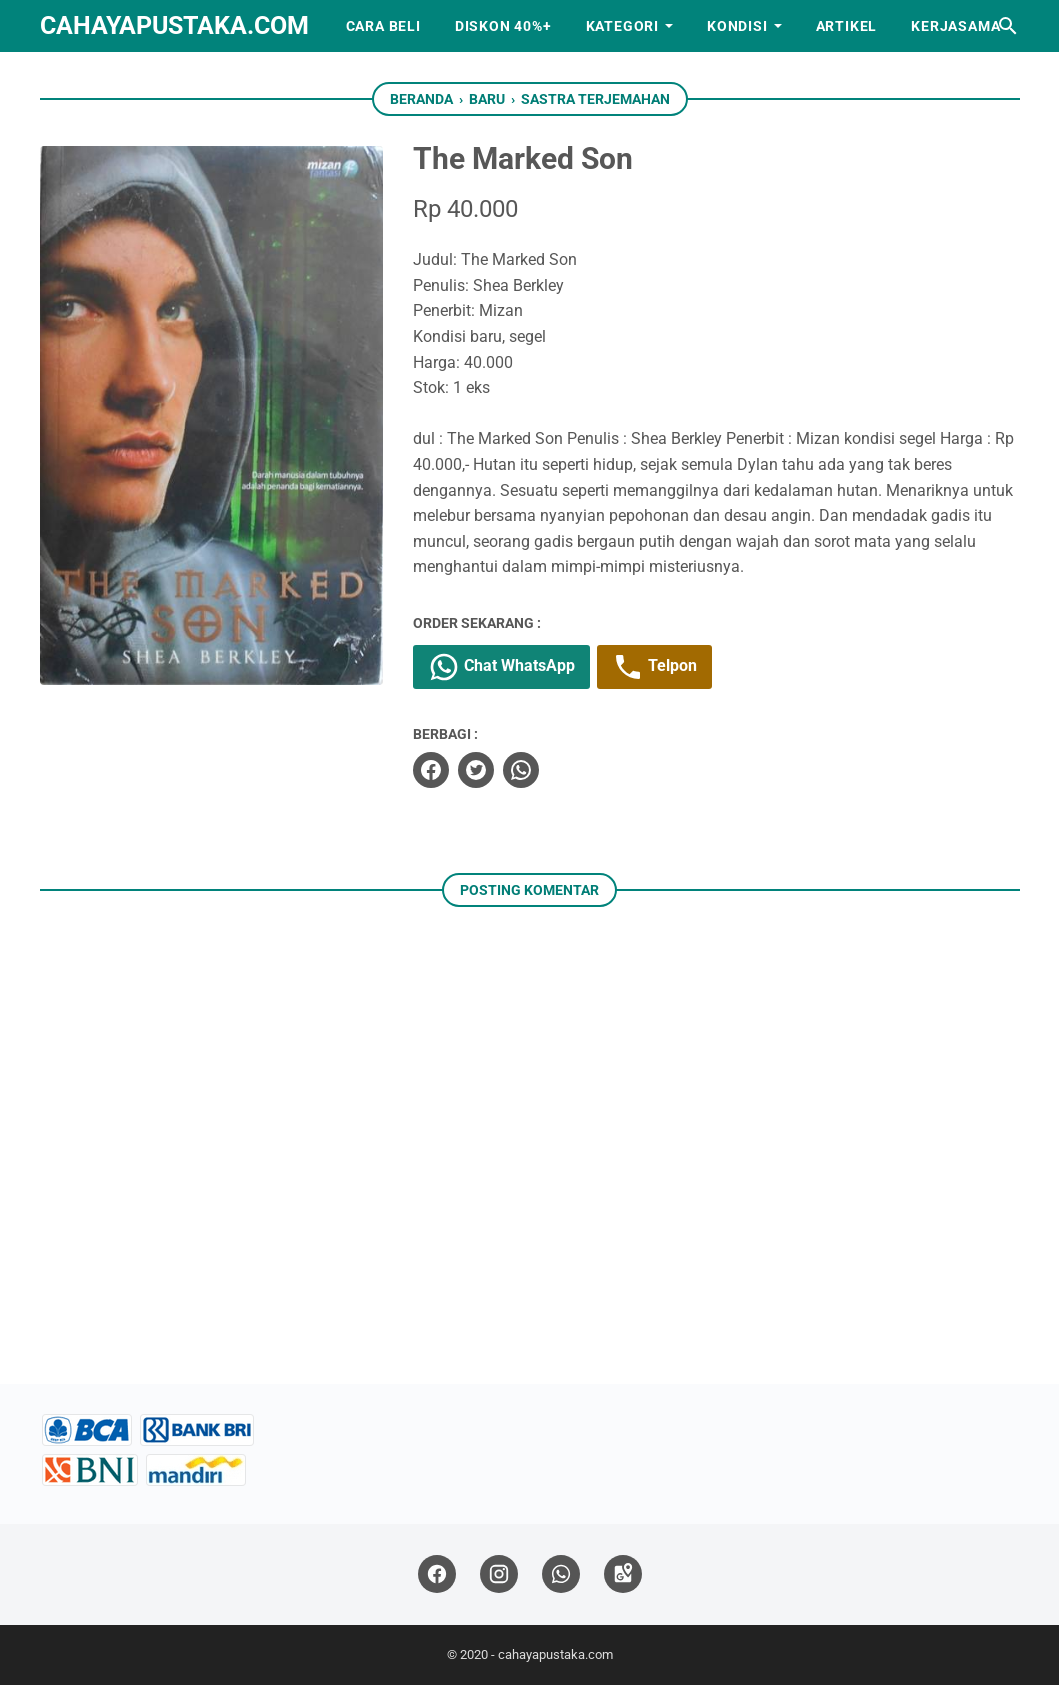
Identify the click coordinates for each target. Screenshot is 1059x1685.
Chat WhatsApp (501, 667)
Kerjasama (955, 26)
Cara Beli (383, 26)
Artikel (847, 26)
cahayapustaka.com (174, 25)
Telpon (654, 667)
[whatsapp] (521, 770)
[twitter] (476, 770)
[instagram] (499, 1574)
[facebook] (431, 770)
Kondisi (737, 26)
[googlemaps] (623, 1574)
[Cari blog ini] (1008, 26)
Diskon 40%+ (503, 26)
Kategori (622, 26)
